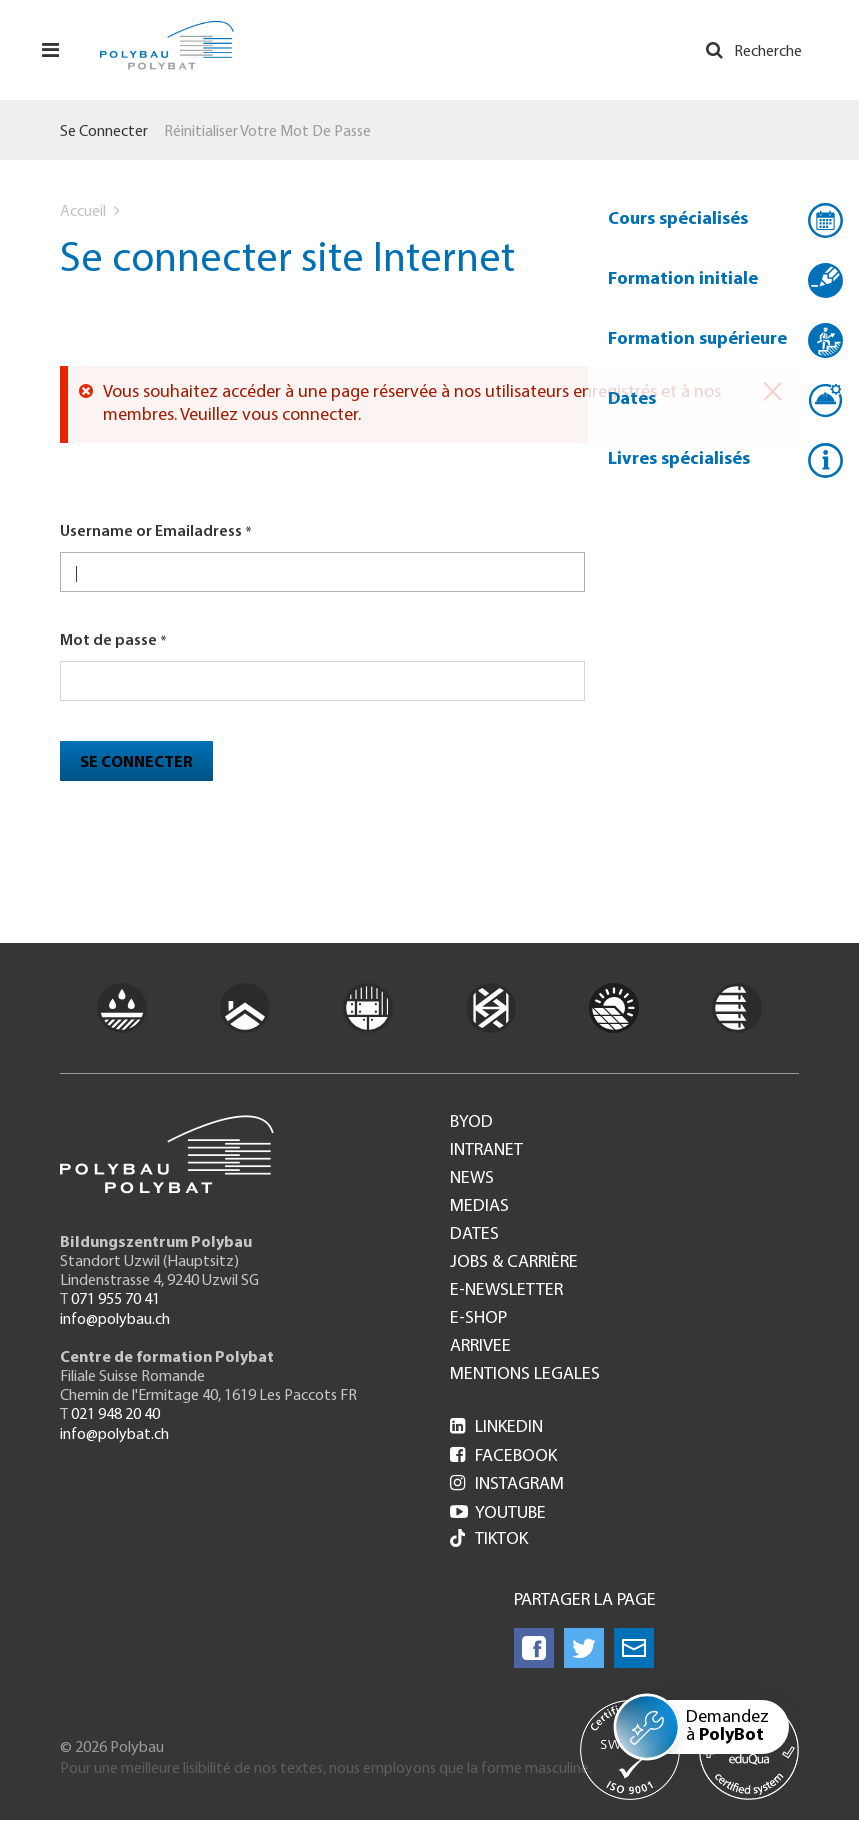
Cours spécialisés (678, 219)
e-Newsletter (506, 1291)
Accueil (83, 212)
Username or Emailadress (151, 532)
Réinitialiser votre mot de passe (267, 132)
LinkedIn (496, 1427)
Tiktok (489, 1540)
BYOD (471, 1123)
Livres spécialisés (679, 459)
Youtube (498, 1513)
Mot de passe (108, 641)
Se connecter (104, 132)
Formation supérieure (697, 339)
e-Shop (478, 1319)
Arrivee (480, 1347)
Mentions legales (525, 1375)
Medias (479, 1207)
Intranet (486, 1151)
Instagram (507, 1484)
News (472, 1179)
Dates (632, 399)
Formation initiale (683, 279)
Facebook (503, 1456)
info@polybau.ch (115, 1320)
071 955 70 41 (115, 1300)
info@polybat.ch (114, 1435)
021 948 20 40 (115, 1415)
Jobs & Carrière (514, 1263)
